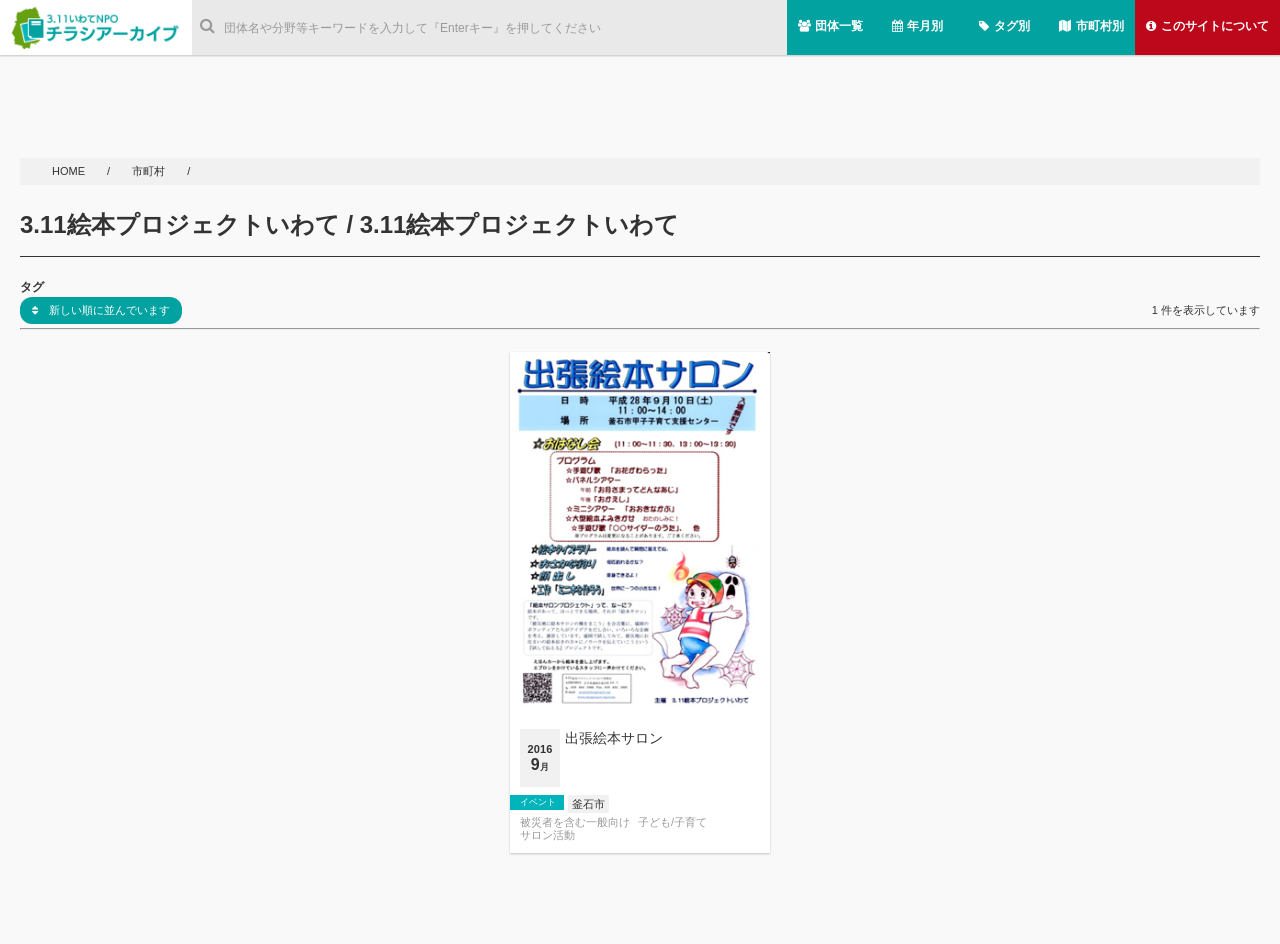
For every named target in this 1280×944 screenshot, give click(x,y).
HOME (70, 171)
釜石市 (588, 804)
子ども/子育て (672, 822)
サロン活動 (547, 835)
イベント (538, 802)
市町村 (150, 171)
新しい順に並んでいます (101, 310)
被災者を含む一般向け (575, 822)
